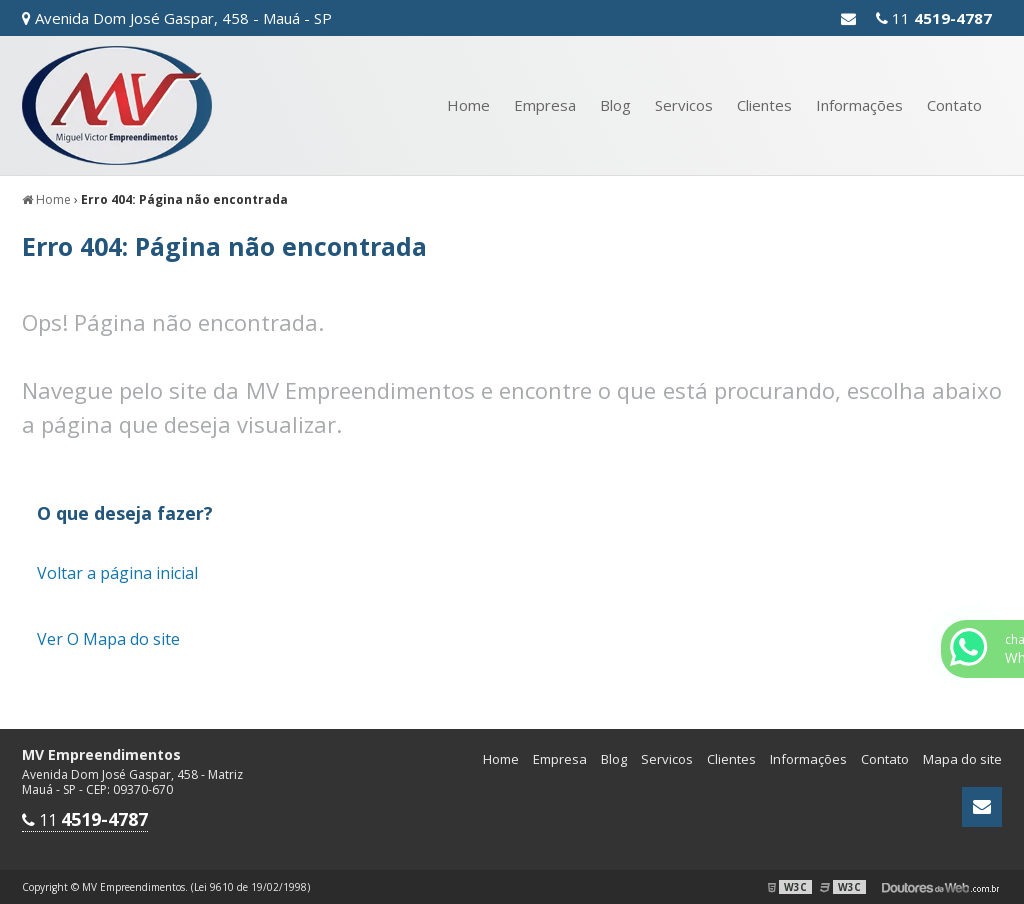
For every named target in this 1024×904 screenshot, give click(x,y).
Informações (859, 105)
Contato (954, 105)
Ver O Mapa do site (108, 639)
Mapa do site (962, 759)
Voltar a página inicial (117, 573)
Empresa (545, 105)
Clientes (764, 105)
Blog (615, 105)
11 (934, 18)
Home (468, 105)
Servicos (684, 105)
